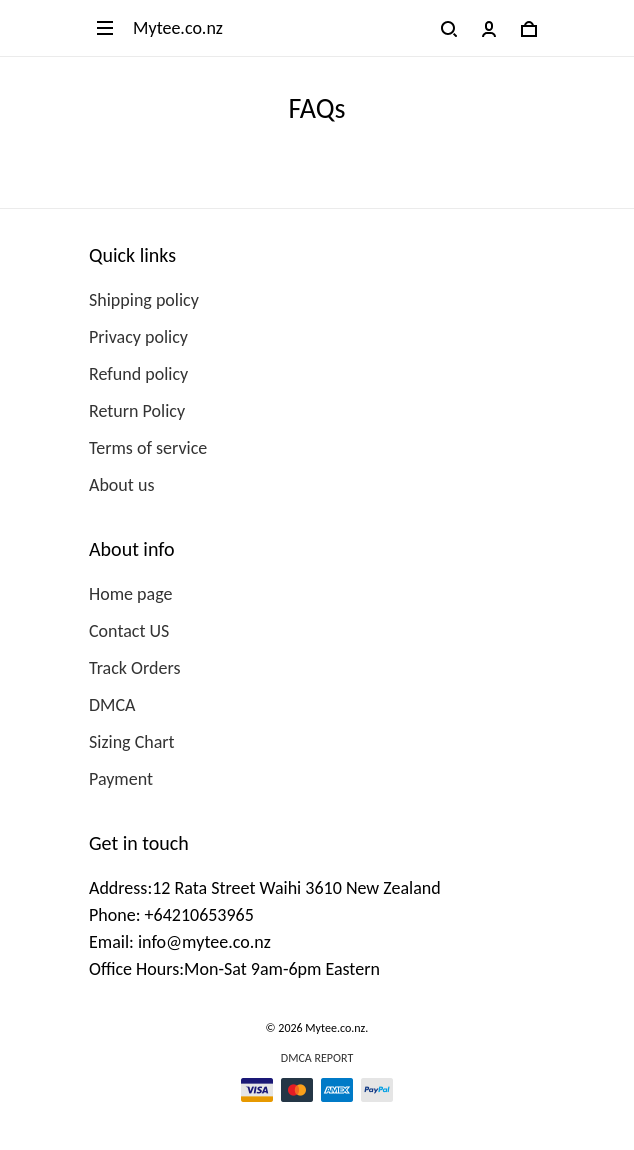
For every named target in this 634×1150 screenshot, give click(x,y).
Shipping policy (144, 300)
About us (121, 485)
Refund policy (138, 374)
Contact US (129, 631)
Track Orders (134, 668)
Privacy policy (138, 337)
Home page (130, 594)
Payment (121, 779)
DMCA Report (317, 1058)
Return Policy (137, 411)
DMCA (112, 705)
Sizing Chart (132, 742)
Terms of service (148, 448)
